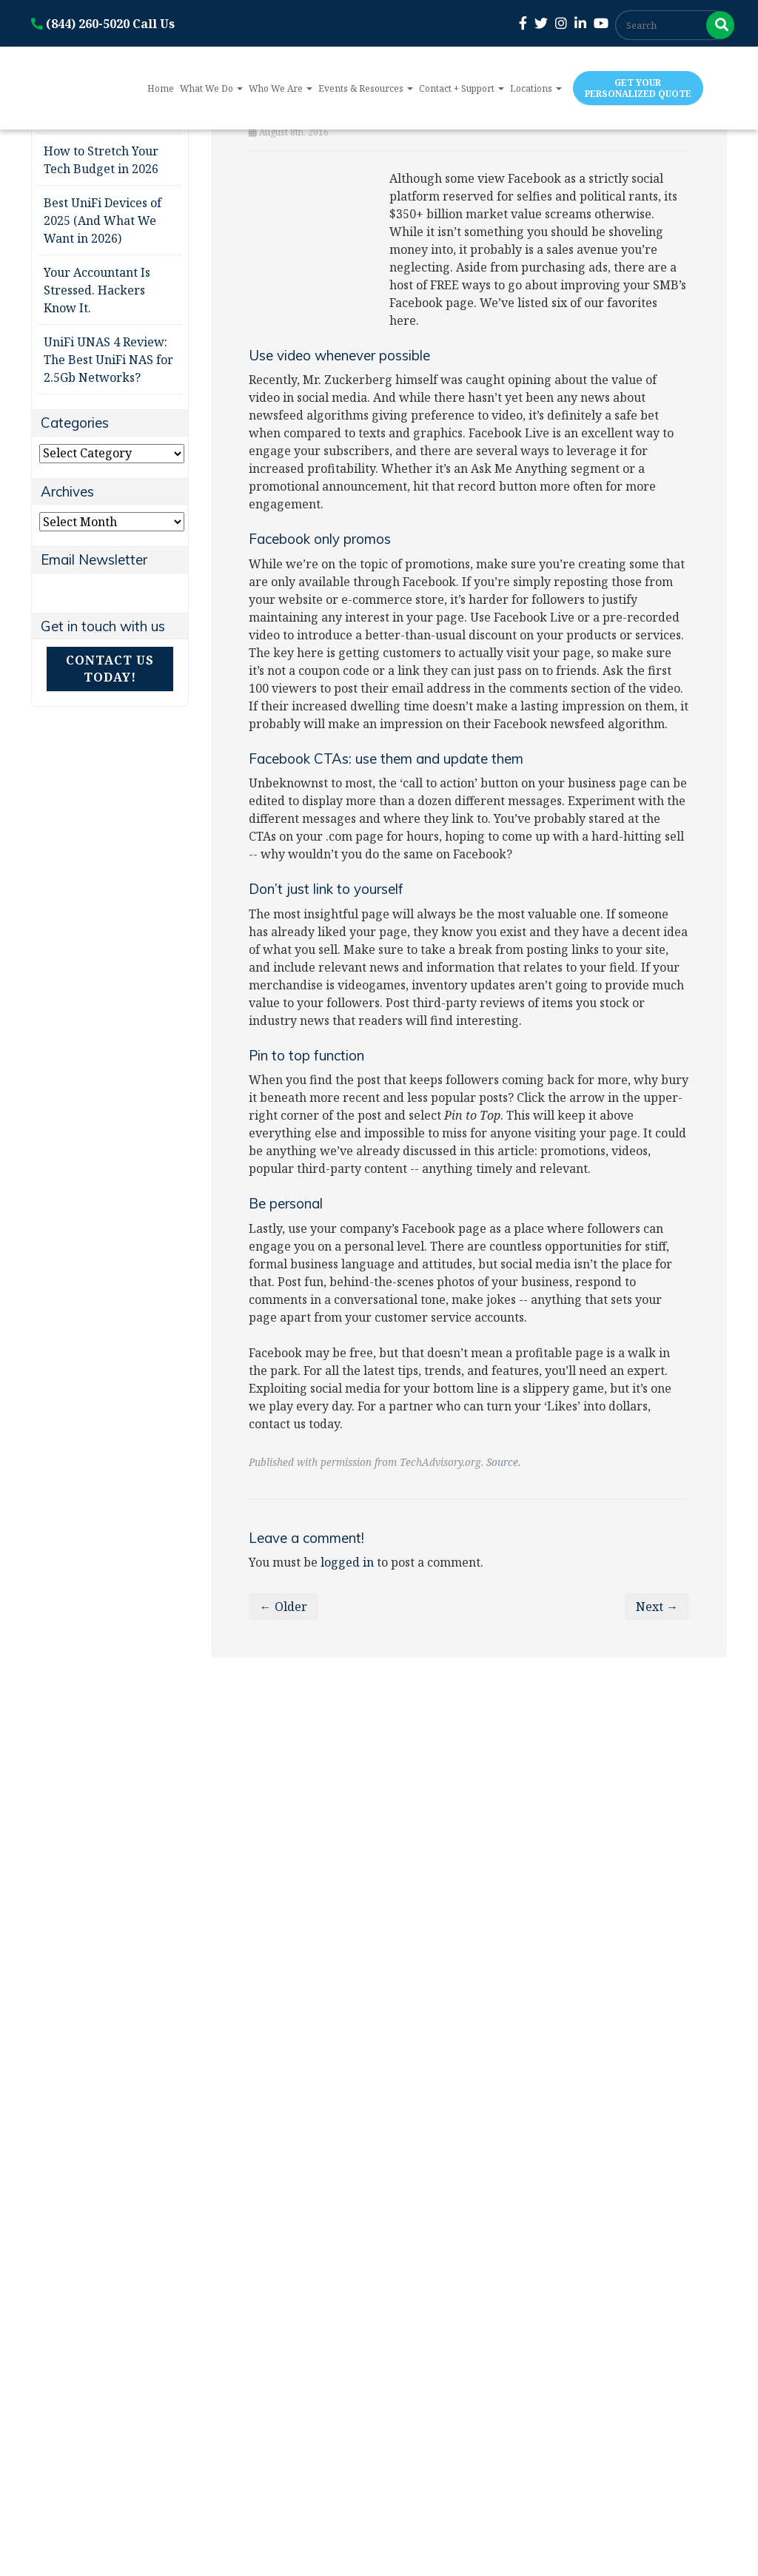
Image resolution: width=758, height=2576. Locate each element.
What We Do (211, 88)
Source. (503, 1462)
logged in (347, 1562)
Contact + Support (461, 88)
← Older (283, 1606)
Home (160, 88)
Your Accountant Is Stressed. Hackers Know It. (97, 290)
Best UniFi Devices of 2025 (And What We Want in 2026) (102, 220)
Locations (536, 88)
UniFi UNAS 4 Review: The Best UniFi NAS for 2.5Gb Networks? (108, 360)
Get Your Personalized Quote (638, 88)
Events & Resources (365, 88)
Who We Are (280, 88)
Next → (657, 1606)
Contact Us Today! (110, 668)
